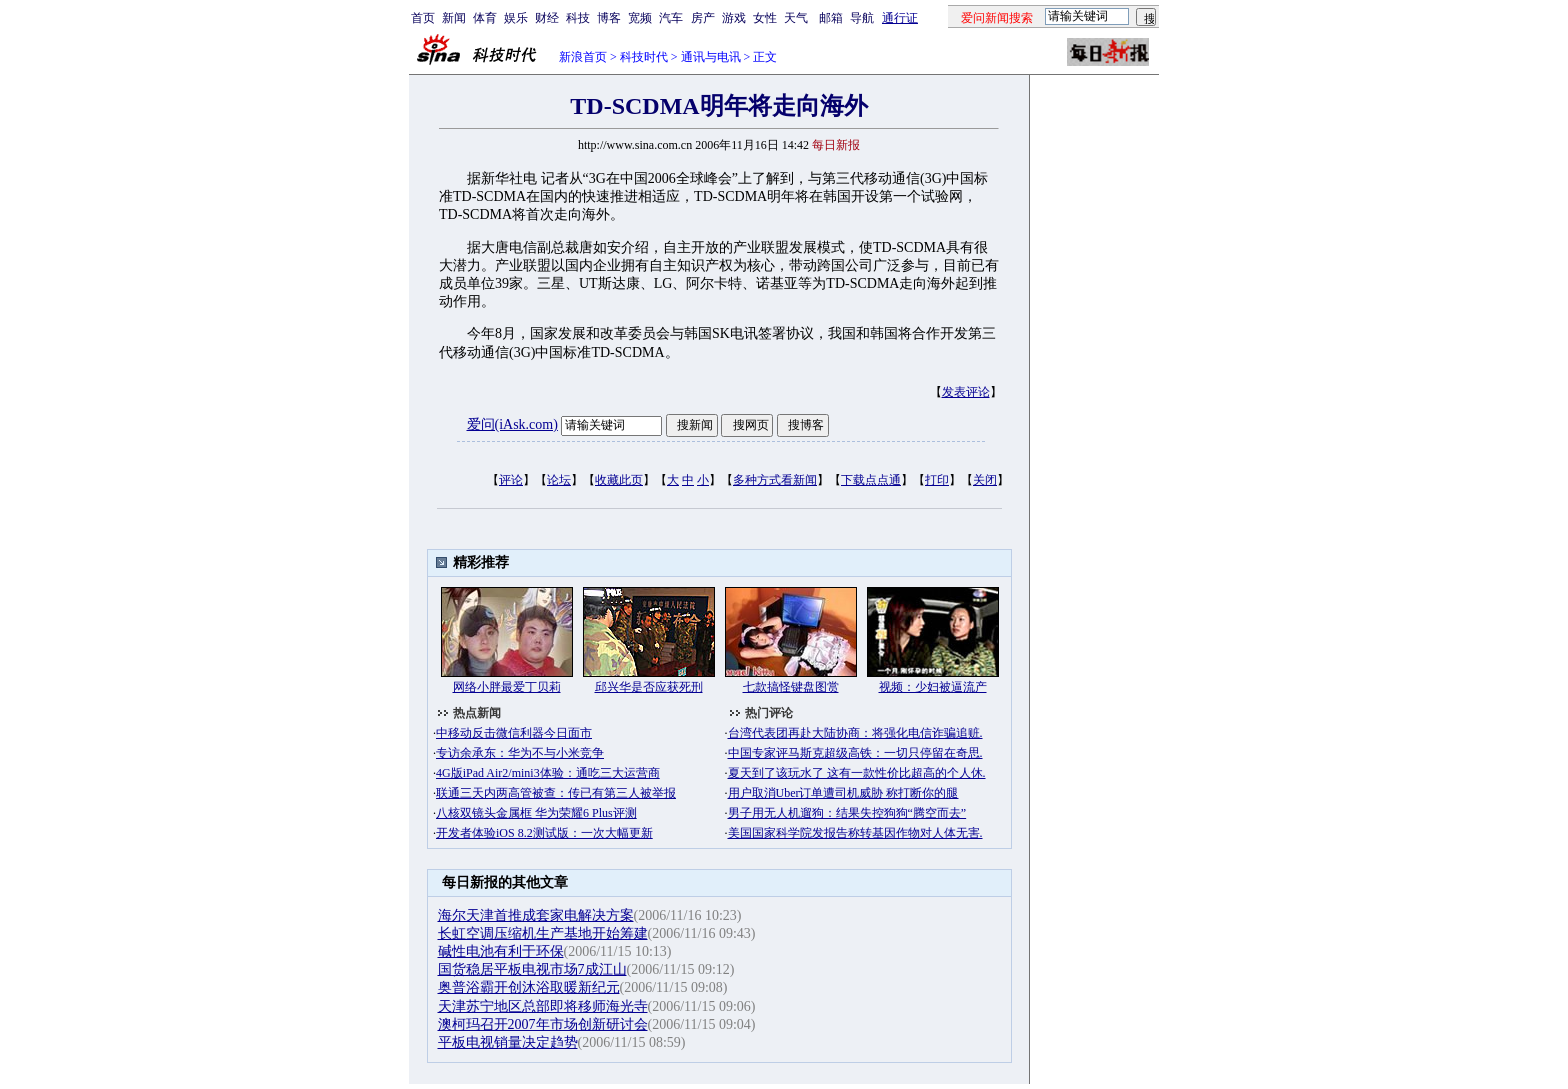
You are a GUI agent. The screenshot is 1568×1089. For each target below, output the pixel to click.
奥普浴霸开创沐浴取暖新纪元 (529, 987)
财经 (547, 18)
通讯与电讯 (711, 57)
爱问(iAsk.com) (512, 424)
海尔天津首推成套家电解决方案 (536, 915)
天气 (796, 18)
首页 (423, 18)
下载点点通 (871, 480)
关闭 (985, 480)
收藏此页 (619, 480)
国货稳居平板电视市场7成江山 (532, 969)
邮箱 (831, 18)
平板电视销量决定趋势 (508, 1042)
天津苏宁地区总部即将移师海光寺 (543, 1006)
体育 (485, 18)
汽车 (671, 18)
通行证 (900, 18)
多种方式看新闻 (775, 480)
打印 (937, 480)
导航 (862, 18)
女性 (765, 18)
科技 (578, 18)
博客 (609, 18)
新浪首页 (583, 57)
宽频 (640, 18)
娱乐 (516, 18)
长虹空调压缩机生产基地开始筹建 (543, 933)
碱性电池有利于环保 (501, 951)
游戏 (734, 18)
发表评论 (966, 392)
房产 (703, 18)
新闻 (454, 18)
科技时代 (644, 57)
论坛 (559, 480)
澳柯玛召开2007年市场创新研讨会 (543, 1024)
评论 (511, 480)
